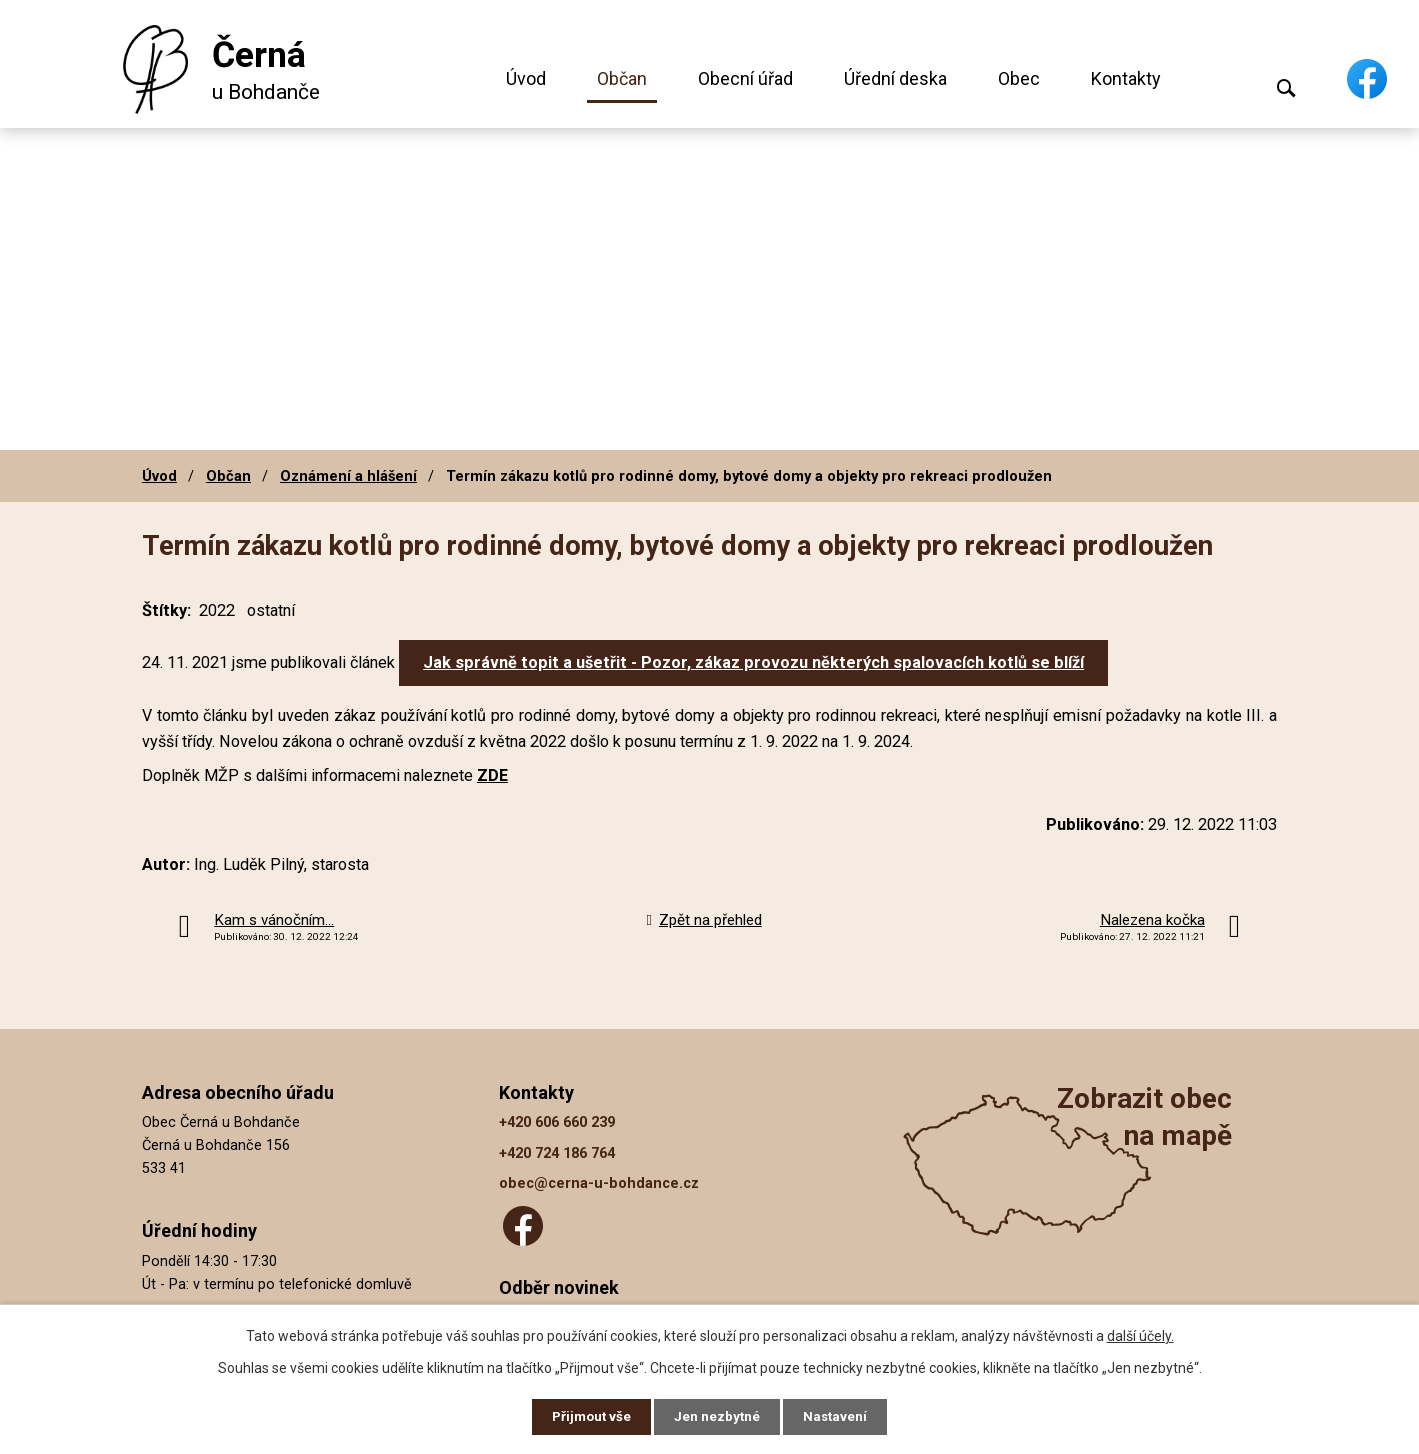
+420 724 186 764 (557, 1153)
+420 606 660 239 (557, 1122)
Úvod (526, 78)
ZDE (492, 775)
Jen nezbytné (718, 1416)
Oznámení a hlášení (348, 476)
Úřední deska (895, 78)
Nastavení (840, 1416)
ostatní (271, 610)
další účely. (1140, 1334)
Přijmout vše (588, 1416)
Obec (1019, 78)
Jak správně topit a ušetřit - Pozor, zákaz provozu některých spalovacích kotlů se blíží (753, 662)
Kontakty (1126, 78)
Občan (622, 78)
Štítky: (166, 610)
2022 (217, 610)
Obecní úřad (745, 78)
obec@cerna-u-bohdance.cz (599, 1183)
